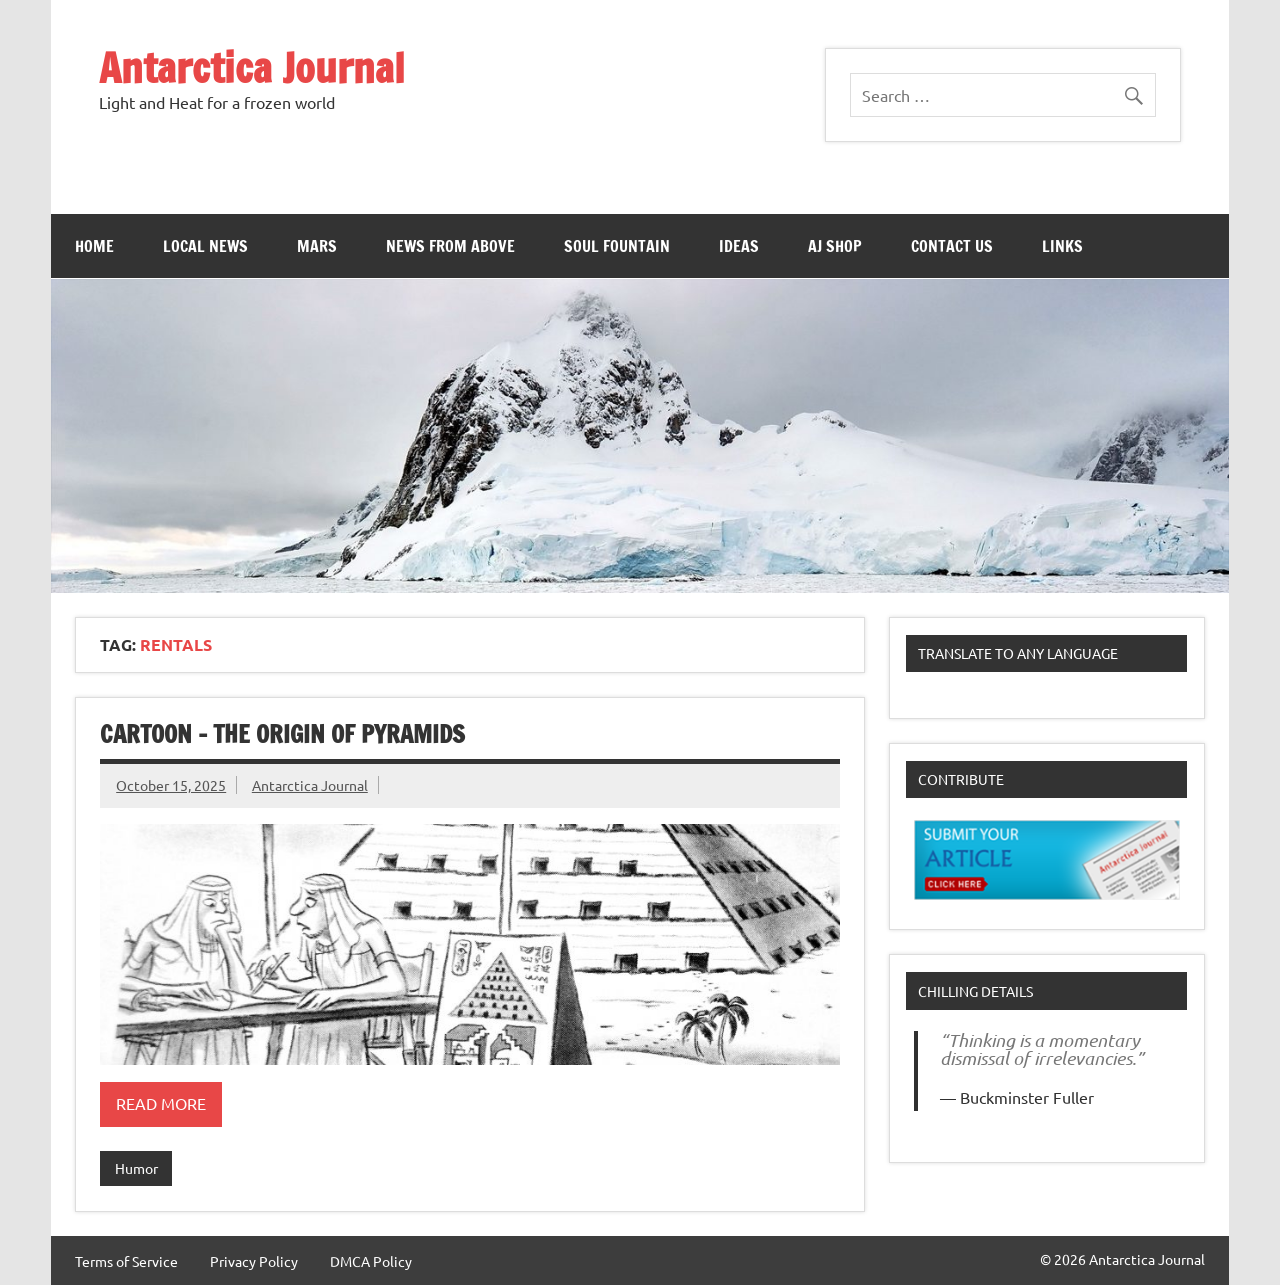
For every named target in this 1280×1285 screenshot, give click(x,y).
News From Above (450, 246)
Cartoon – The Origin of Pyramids (282, 734)
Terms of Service (126, 1261)
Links (1062, 246)
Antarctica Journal (252, 67)
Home (94, 246)
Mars (317, 246)
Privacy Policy (254, 1261)
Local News (205, 246)
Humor (136, 1168)
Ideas (739, 246)
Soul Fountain (617, 246)
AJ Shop (835, 246)
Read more (161, 1103)
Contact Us (952, 246)
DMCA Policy (371, 1261)
